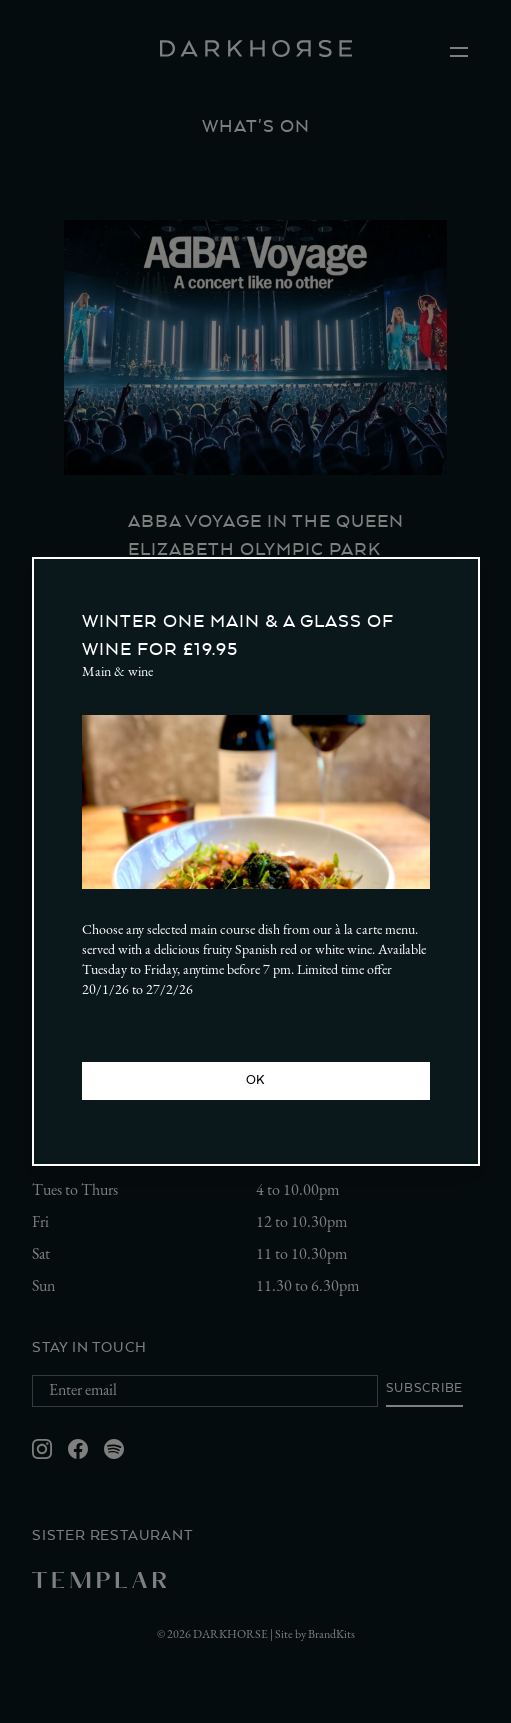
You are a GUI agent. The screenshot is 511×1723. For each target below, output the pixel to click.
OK (255, 1079)
